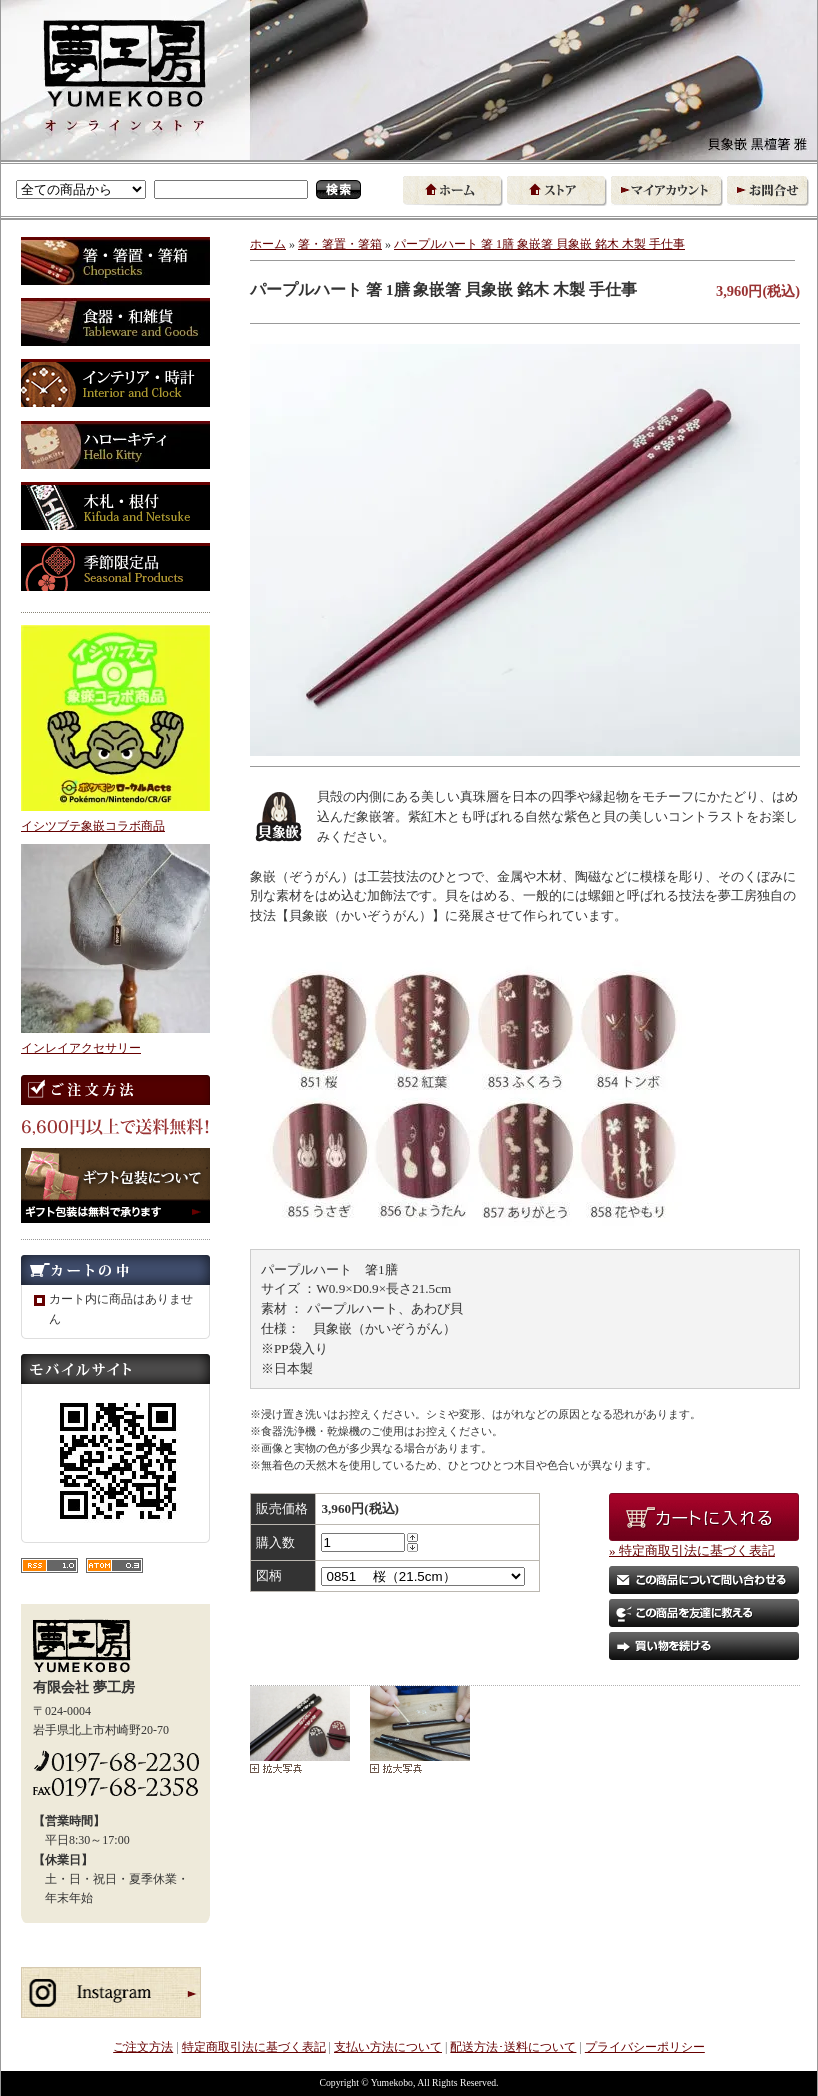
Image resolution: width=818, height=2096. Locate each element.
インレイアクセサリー (81, 1048)
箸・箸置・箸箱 (340, 244)
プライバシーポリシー (645, 2047)
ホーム (268, 244)
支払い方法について (388, 2047)
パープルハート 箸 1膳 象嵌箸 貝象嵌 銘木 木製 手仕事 (554, 244)
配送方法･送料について (513, 2047)
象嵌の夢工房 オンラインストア (126, 126)
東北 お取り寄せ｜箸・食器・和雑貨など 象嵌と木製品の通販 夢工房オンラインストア (124, 71)
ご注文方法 (143, 2047)
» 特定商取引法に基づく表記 (692, 1550)
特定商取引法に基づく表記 (254, 2047)
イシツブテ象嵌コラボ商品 (93, 826)
